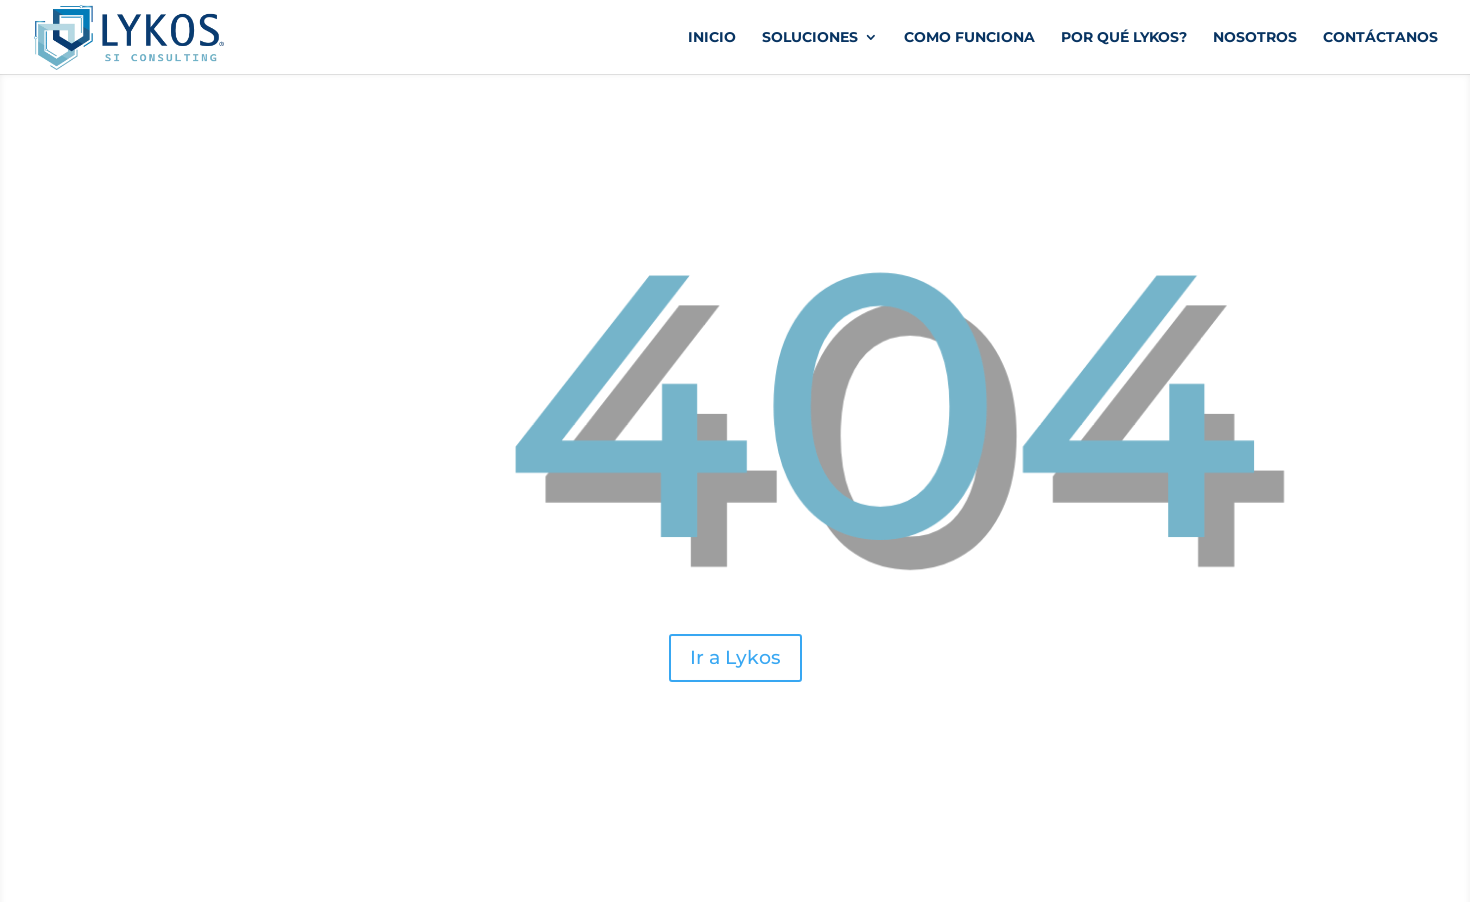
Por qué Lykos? (1124, 38)
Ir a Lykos (734, 657)
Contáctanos (1380, 38)
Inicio (712, 38)
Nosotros (1255, 38)
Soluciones (810, 38)
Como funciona (969, 38)
